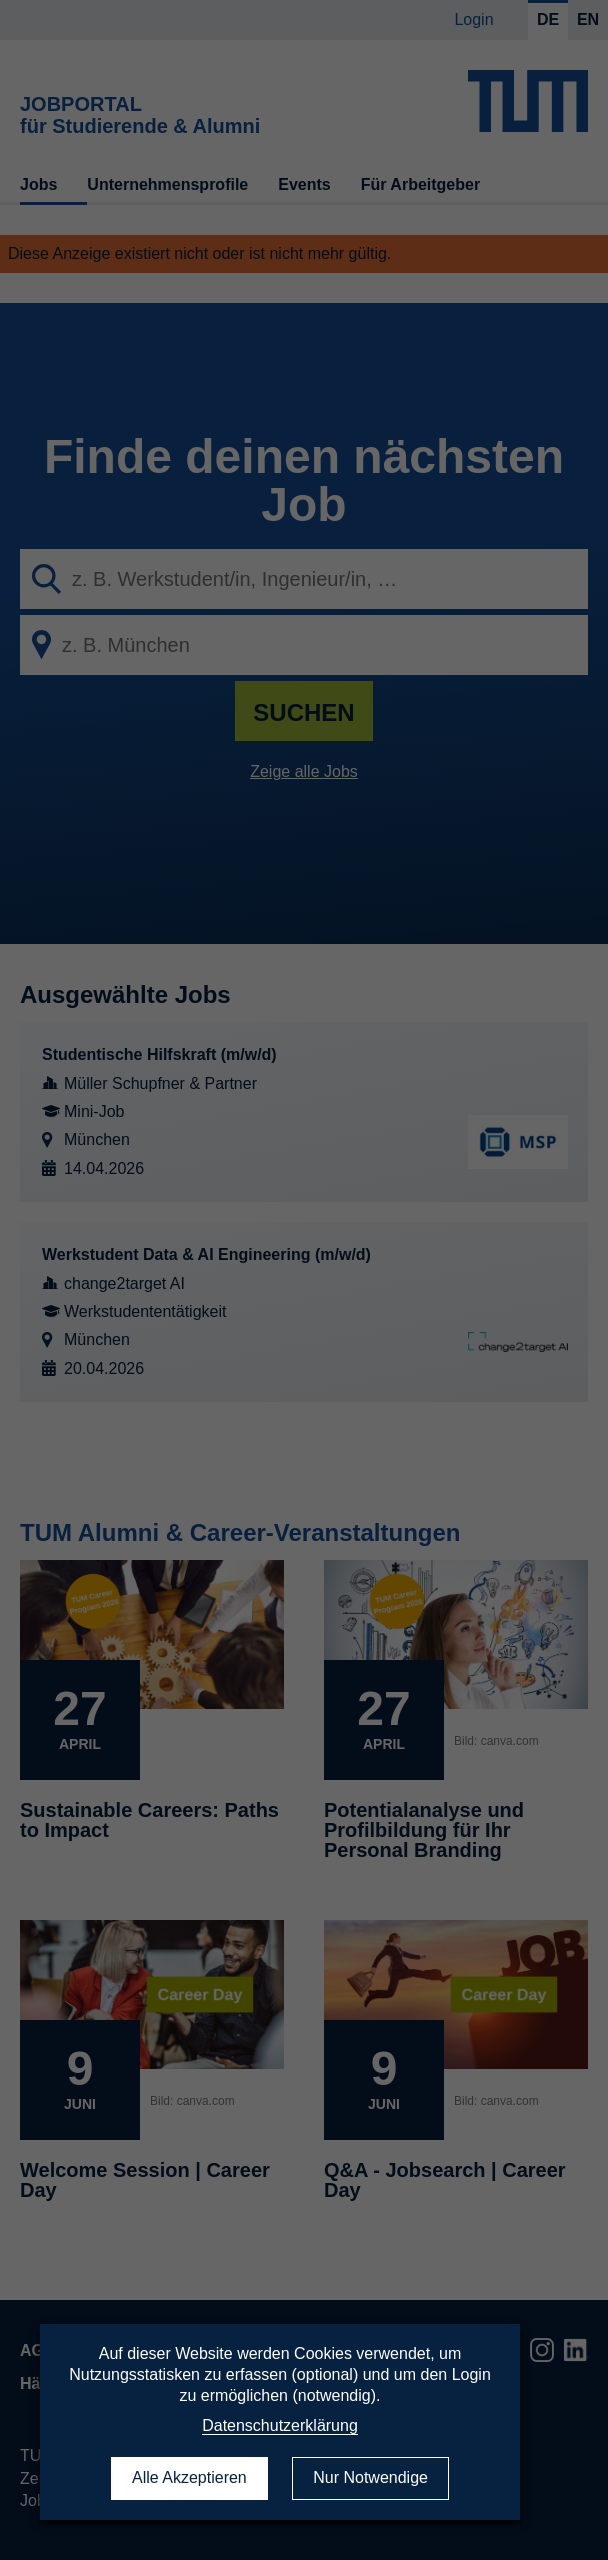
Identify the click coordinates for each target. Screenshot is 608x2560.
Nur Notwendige (370, 2477)
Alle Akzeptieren (189, 2477)
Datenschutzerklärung (280, 2425)
